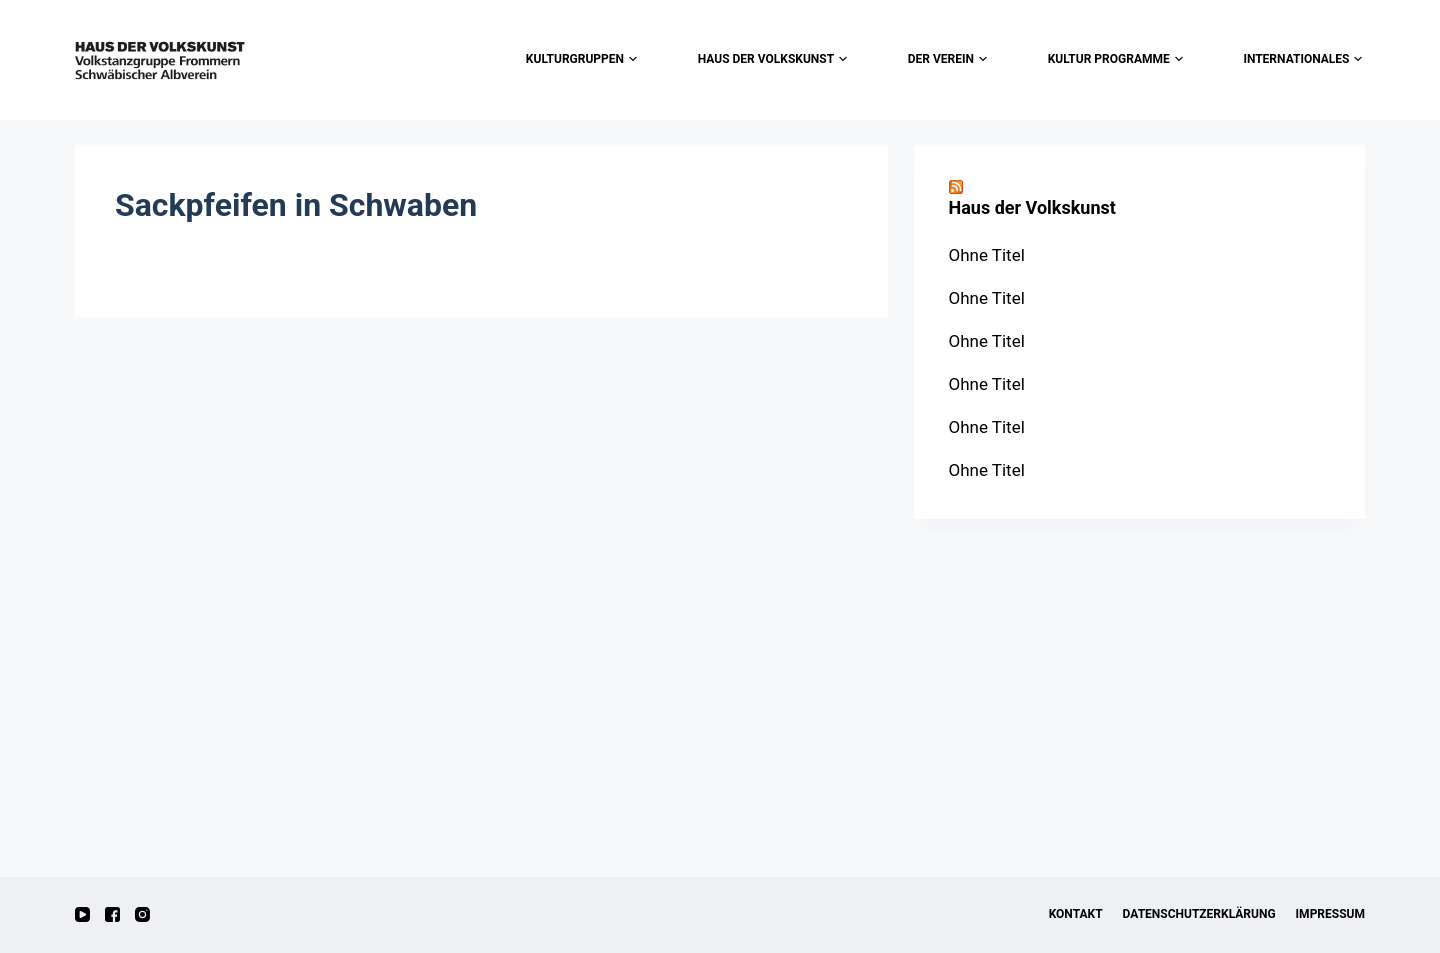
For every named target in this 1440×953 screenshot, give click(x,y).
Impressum (1330, 914)
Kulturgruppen (581, 60)
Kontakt (1076, 914)
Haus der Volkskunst (772, 60)
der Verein (947, 60)
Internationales (1302, 60)
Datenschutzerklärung (1199, 914)
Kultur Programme (1115, 60)
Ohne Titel (987, 255)
